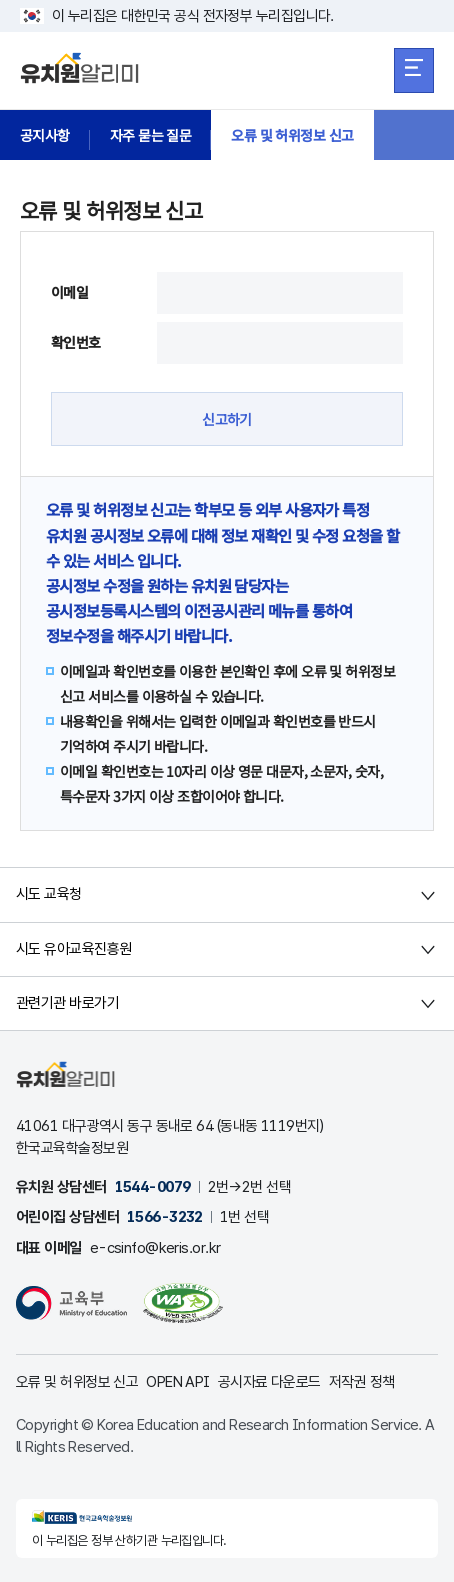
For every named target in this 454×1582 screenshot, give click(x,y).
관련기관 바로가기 (67, 1003)
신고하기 (227, 419)
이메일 (69, 292)
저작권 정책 (362, 1382)
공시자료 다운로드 (269, 1382)
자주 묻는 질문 (151, 135)
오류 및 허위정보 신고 (292, 135)
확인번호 (76, 342)
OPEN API (178, 1382)
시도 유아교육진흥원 (73, 949)
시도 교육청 (49, 894)
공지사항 (45, 135)
